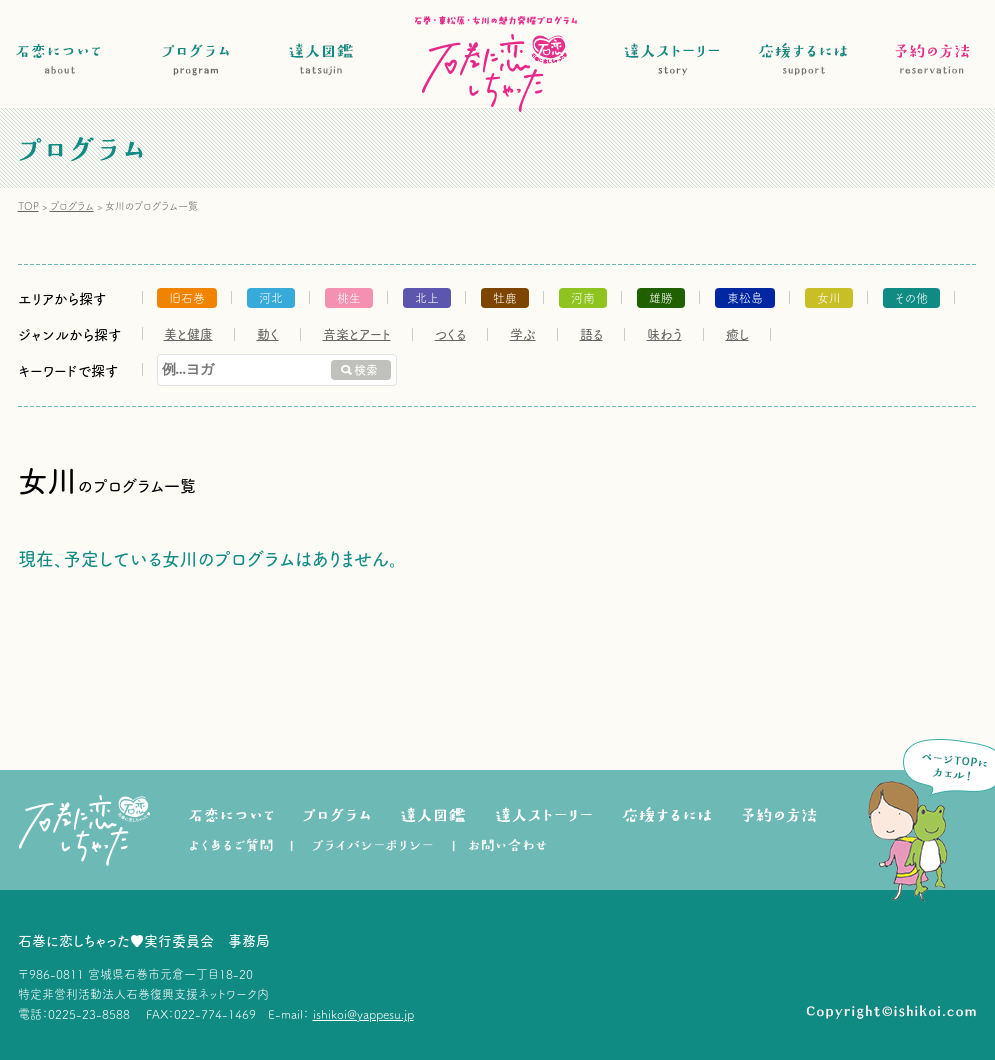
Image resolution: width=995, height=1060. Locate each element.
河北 (271, 298)
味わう (664, 334)
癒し (737, 334)
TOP (28, 206)
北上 (427, 298)
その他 (911, 298)
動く (268, 334)
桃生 (349, 298)
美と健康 (188, 334)
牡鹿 (505, 298)
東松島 (745, 298)
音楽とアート (357, 334)
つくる (450, 334)
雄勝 (661, 298)
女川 (829, 298)
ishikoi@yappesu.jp (363, 1014)
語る (591, 334)
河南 (583, 298)
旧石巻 (187, 298)
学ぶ (523, 334)
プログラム (72, 206)
